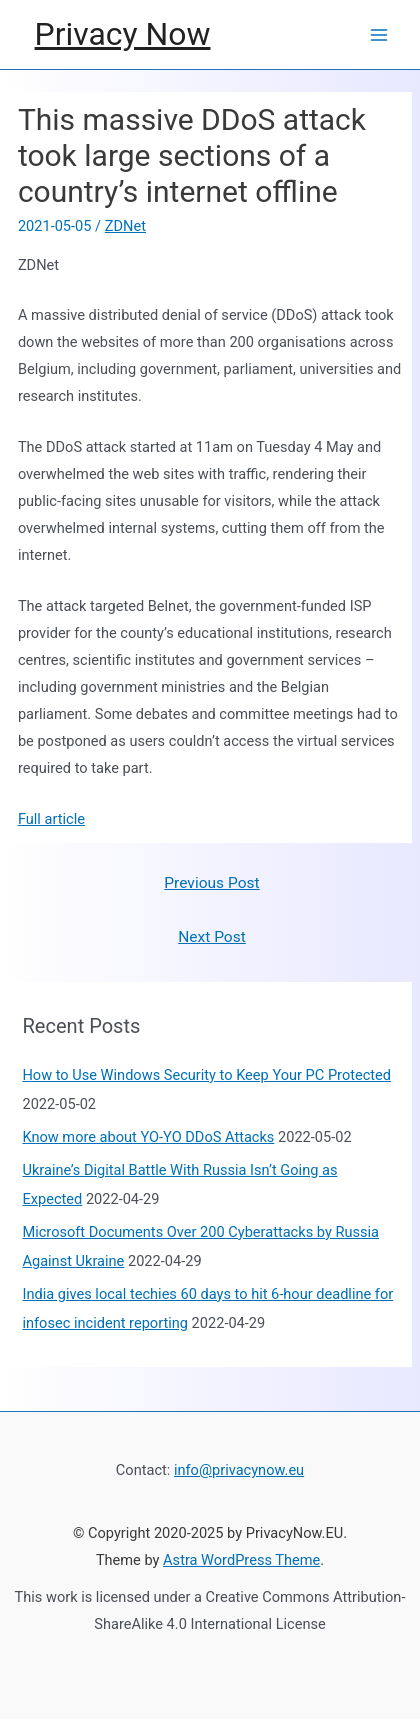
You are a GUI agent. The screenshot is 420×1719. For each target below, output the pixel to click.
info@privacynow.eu (239, 1470)
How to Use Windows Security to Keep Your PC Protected (206, 1075)
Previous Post (211, 883)
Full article (51, 819)
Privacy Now (123, 34)
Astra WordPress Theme (241, 1560)
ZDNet (125, 226)
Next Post (212, 937)
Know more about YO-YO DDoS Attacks (148, 1137)
